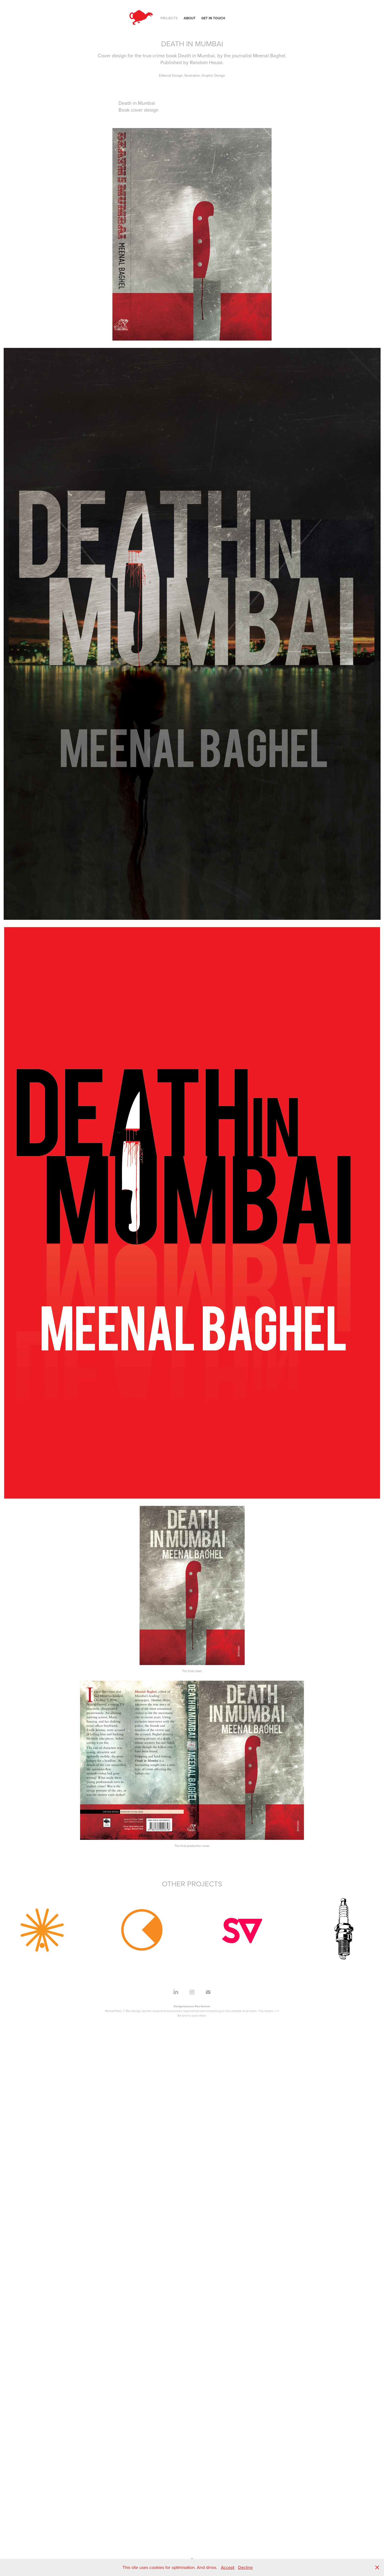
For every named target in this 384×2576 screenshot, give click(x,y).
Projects (169, 18)
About (189, 18)
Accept (227, 2567)
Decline (245, 2567)
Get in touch (213, 18)
